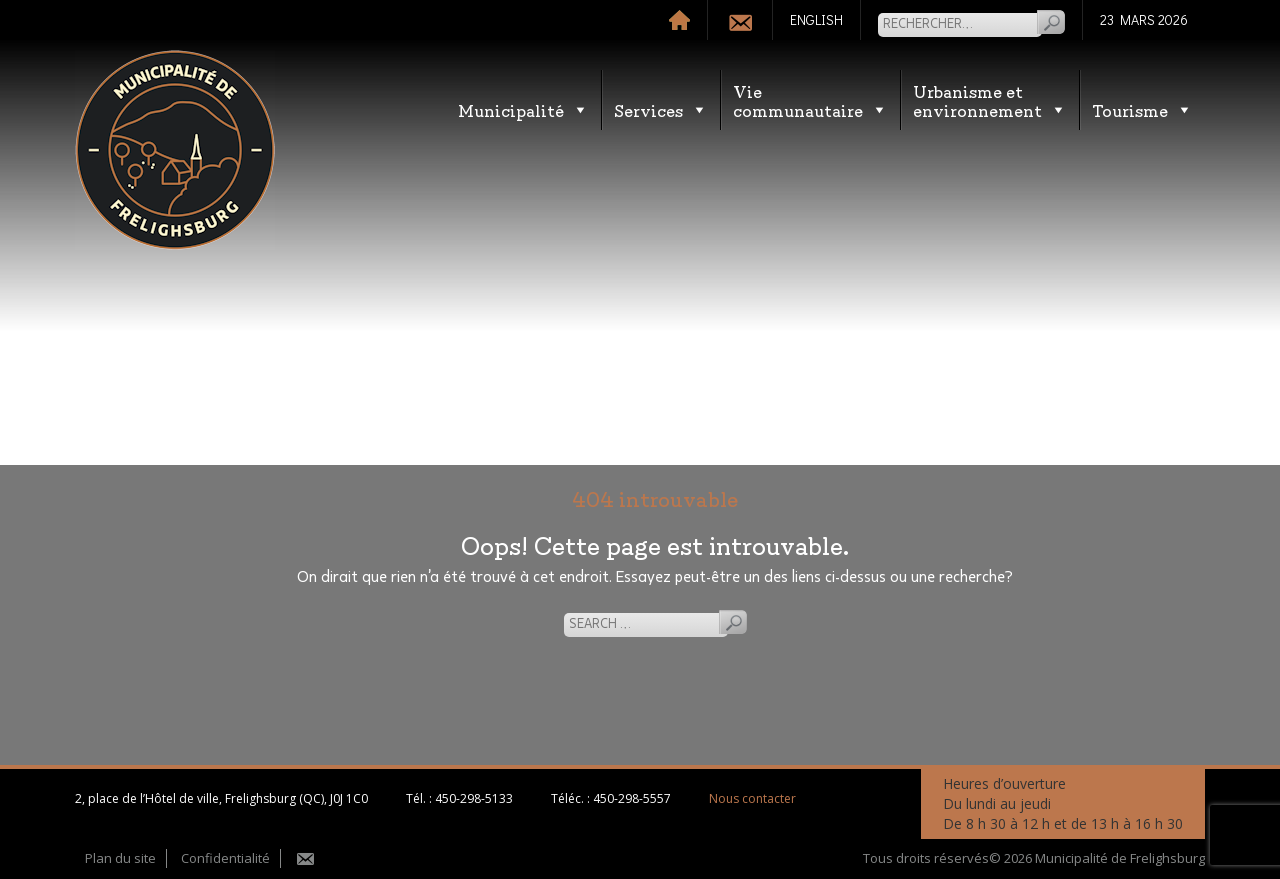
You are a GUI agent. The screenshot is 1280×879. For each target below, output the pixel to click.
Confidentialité (225, 858)
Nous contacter (752, 798)
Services (661, 109)
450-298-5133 (474, 798)
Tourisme (1142, 109)
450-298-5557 (632, 798)
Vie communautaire (810, 100)
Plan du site (120, 858)
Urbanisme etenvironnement (990, 100)
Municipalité (523, 109)
